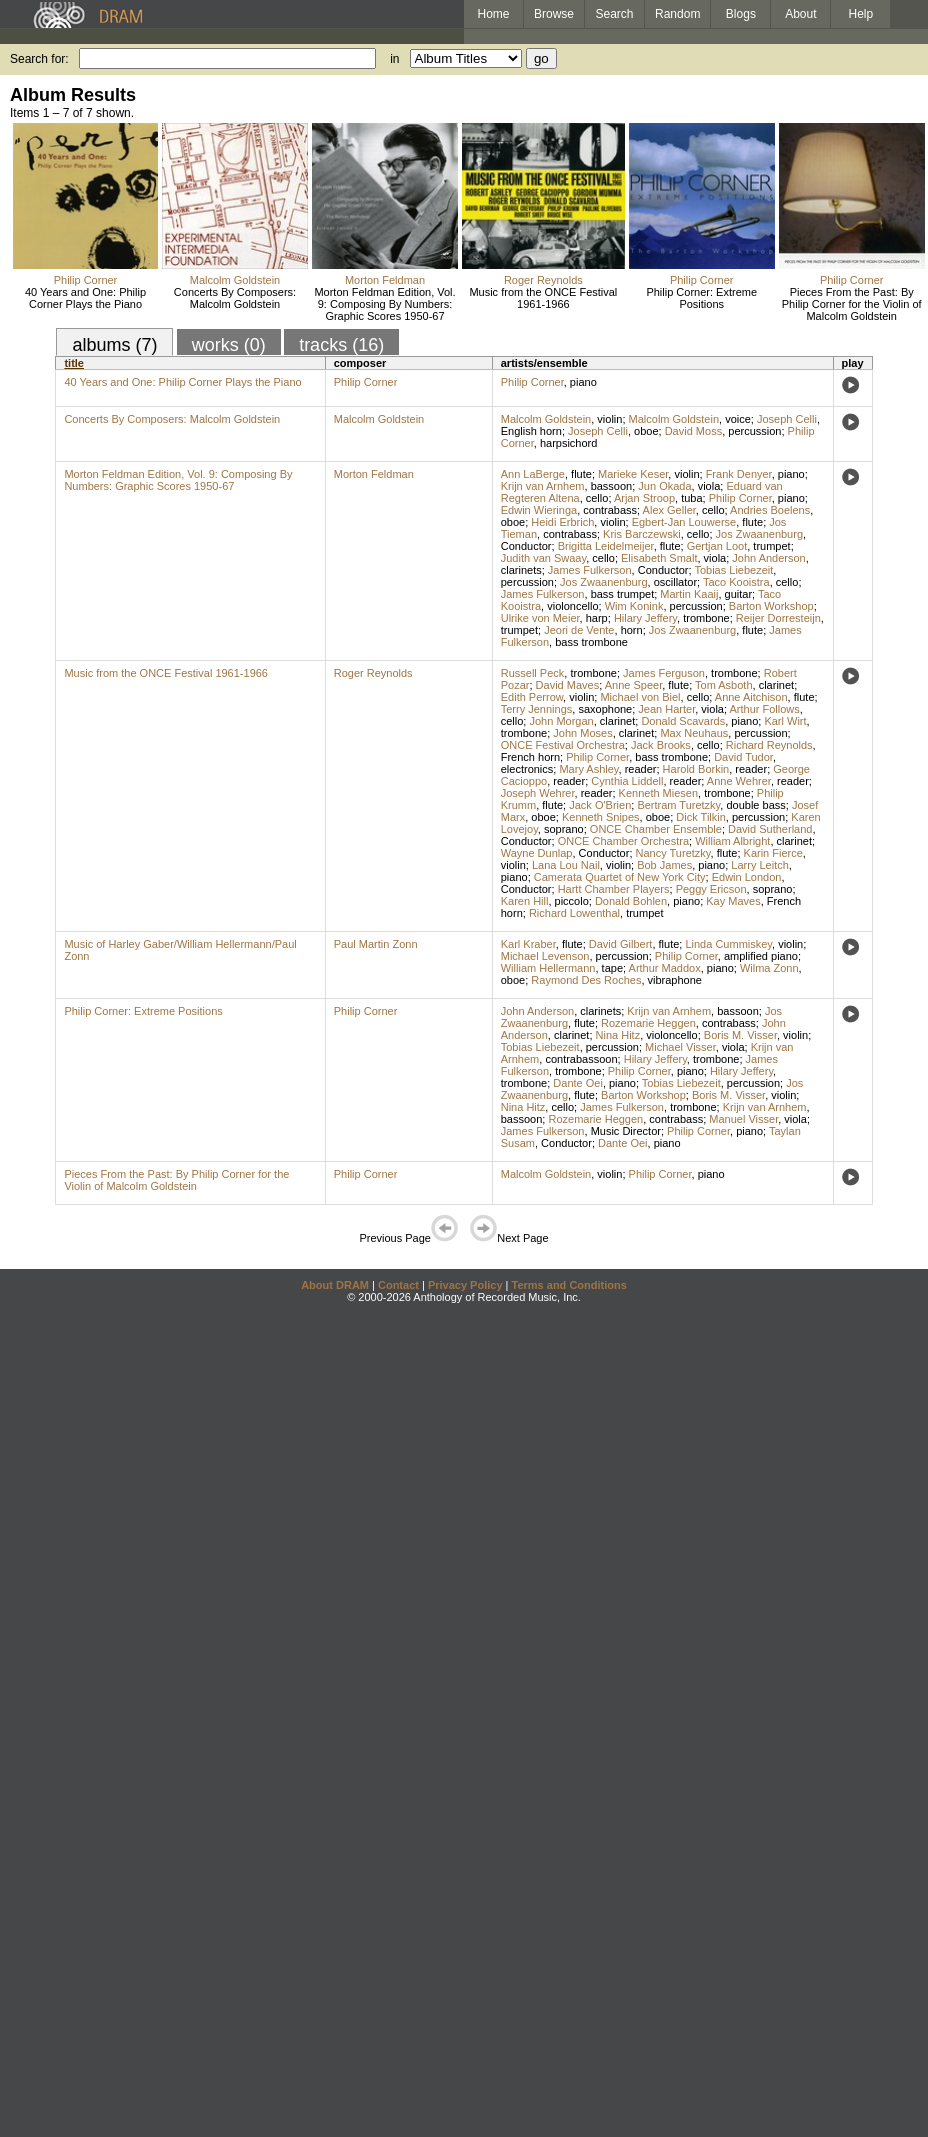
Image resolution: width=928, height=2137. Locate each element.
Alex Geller (669, 510)
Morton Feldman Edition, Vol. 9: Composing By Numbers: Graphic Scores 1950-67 (384, 304)
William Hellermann (548, 968)
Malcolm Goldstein (235, 280)
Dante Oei (578, 1083)
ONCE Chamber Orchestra (623, 841)
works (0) (229, 345)
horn (632, 630)
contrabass (610, 510)
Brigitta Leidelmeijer (606, 546)
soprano (564, 829)
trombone (706, 618)
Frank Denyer (739, 474)
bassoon (612, 486)
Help (861, 14)
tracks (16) (341, 345)
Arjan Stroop (644, 498)
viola (709, 486)
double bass (755, 805)
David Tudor (743, 757)
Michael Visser (680, 1047)
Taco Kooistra (736, 582)
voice (738, 419)
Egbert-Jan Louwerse (684, 522)
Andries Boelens (770, 510)
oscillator (675, 582)
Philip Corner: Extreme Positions (701, 298)
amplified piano (761, 956)
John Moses (582, 733)
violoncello (572, 606)
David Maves (568, 685)
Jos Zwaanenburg (759, 534)
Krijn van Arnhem (543, 486)
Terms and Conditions (569, 1285)
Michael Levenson (545, 956)
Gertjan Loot (717, 546)
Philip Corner (86, 280)
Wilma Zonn (769, 968)
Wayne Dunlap (537, 853)
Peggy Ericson (711, 889)
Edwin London (747, 877)
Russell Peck (533, 673)
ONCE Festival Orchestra (563, 745)
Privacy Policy (465, 1285)
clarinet (776, 685)
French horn (530, 757)
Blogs (741, 14)
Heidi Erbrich (562, 522)
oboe (646, 431)
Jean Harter (666, 709)
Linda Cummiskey (728, 944)
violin (609, 419)
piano (583, 382)
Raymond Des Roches (586, 980)
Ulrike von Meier (540, 618)
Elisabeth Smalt (659, 558)
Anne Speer (634, 685)
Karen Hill (525, 901)
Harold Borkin (696, 769)
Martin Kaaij (689, 594)
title (74, 363)
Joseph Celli (787, 419)
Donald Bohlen (631, 901)
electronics (527, 769)
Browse (554, 14)
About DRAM (335, 1285)
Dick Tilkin (701, 817)
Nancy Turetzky (673, 853)
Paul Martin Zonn (376, 944)
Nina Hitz (618, 1035)
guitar (739, 594)
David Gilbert (621, 944)
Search (615, 14)
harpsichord (568, 443)
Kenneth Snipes (601, 817)
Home (493, 14)
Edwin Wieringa (539, 510)
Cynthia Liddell (627, 781)
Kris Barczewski (642, 534)
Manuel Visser (743, 1119)
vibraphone (675, 980)
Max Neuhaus (694, 733)
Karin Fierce (773, 853)
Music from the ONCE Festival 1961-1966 (543, 298)
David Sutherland (770, 829)
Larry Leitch (759, 865)
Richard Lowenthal (574, 913)
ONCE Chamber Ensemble (656, 829)
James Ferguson (664, 673)
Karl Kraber (528, 944)
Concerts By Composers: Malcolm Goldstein (235, 298)
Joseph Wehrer (538, 793)
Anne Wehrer (739, 781)
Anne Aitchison (751, 697)
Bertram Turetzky (678, 805)
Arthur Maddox (665, 968)
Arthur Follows (765, 709)
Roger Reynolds (543, 280)
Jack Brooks (661, 745)
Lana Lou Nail (566, 865)
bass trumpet (623, 594)
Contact (398, 1285)
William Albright (732, 841)
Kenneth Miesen (659, 793)
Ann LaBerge (533, 474)
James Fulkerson (590, 570)
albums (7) (114, 345)
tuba (691, 498)
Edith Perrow (532, 697)
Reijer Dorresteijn (778, 618)
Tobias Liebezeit (733, 570)
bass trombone (591, 642)
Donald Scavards (683, 721)
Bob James (664, 865)
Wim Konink (634, 606)
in (394, 59)
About (800, 14)
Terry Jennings (537, 709)
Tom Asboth (723, 685)
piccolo (572, 901)
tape (612, 968)
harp (597, 618)
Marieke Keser (633, 474)
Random (677, 14)
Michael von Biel (640, 697)
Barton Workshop (771, 606)
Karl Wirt (785, 721)
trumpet (771, 546)
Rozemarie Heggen (648, 1023)
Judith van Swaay (543, 558)
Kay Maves (733, 901)
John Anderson (768, 558)
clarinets (521, 570)
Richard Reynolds (769, 745)
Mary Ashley (588, 769)
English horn (531, 431)
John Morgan (561, 721)
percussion (754, 431)
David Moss (693, 431)
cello (597, 498)
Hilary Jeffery (645, 618)
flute (581, 474)
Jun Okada (664, 486)
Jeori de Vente (579, 630)
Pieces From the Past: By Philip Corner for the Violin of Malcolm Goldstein (852, 304)
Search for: (39, 59)
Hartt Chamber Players (614, 889)
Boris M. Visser (740, 1035)
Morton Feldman (385, 280)
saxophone (605, 709)
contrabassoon (581, 1059)
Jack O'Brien (600, 805)
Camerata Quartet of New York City (620, 877)
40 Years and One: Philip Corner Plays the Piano (85, 298)
